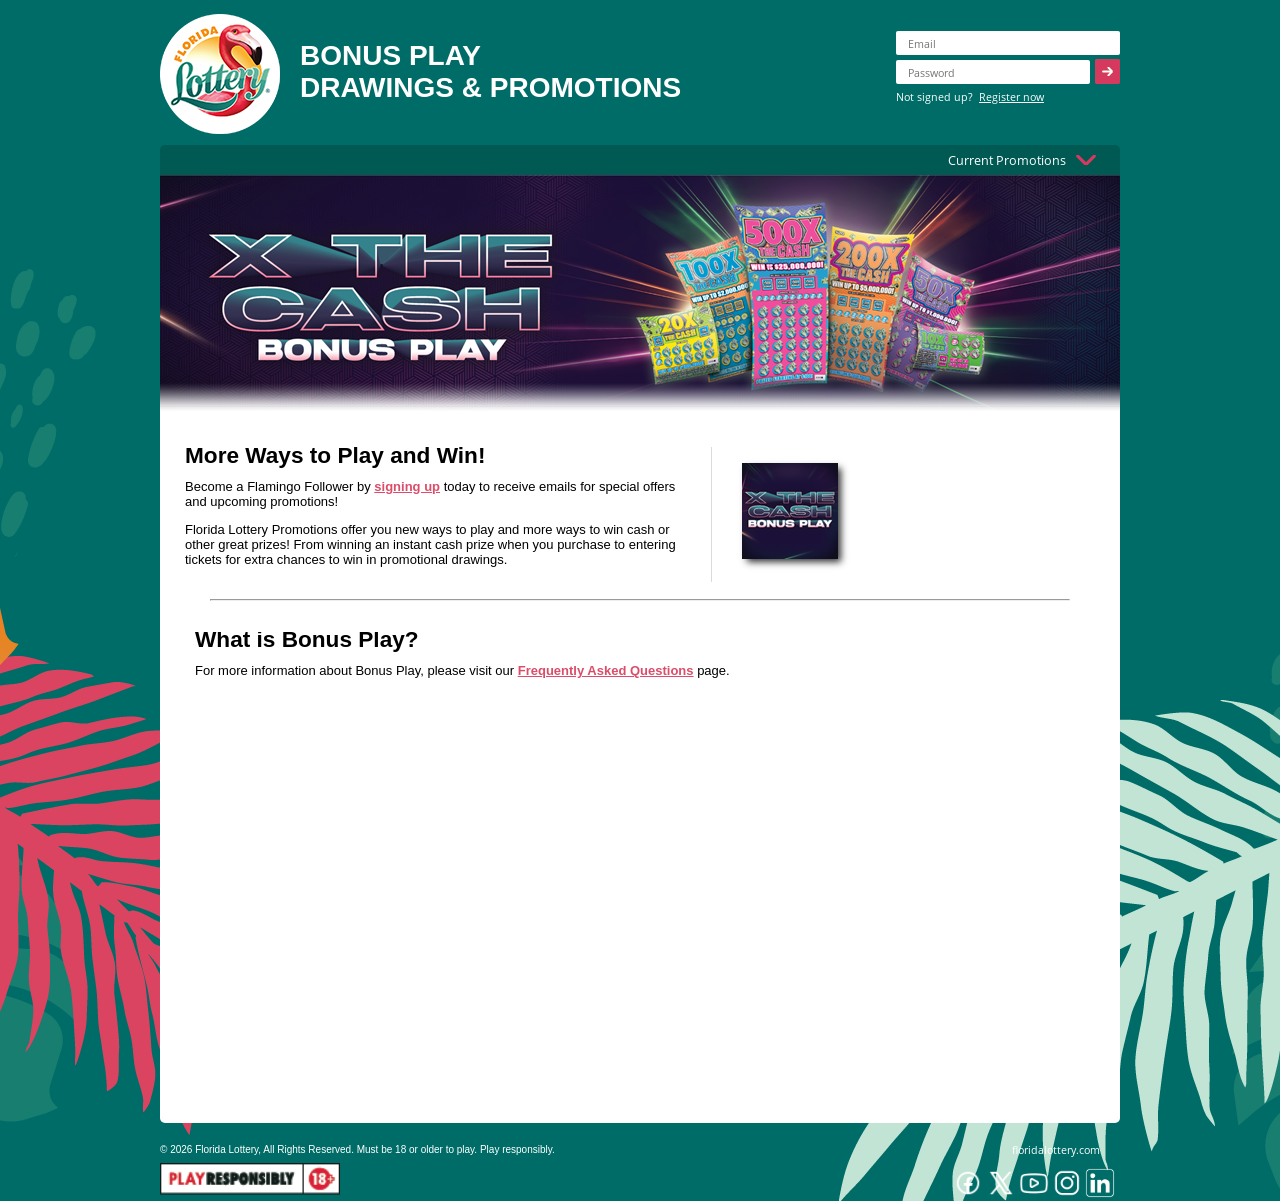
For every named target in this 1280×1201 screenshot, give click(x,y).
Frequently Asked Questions (606, 670)
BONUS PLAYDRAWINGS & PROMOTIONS (490, 71)
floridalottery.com (1056, 1149)
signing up (407, 486)
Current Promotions (1007, 160)
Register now (1011, 96)
